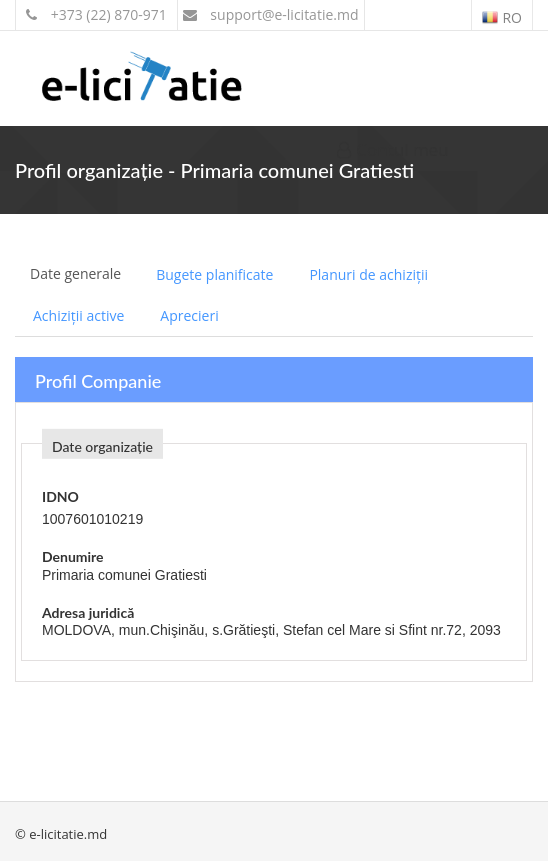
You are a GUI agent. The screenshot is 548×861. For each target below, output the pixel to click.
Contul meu (393, 149)
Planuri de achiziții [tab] (368, 274)
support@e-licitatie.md (271, 14)
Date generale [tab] (75, 273)
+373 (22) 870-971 (96, 14)
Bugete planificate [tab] (214, 274)
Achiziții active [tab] (78, 315)
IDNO (60, 496)
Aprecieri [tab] (189, 315)
